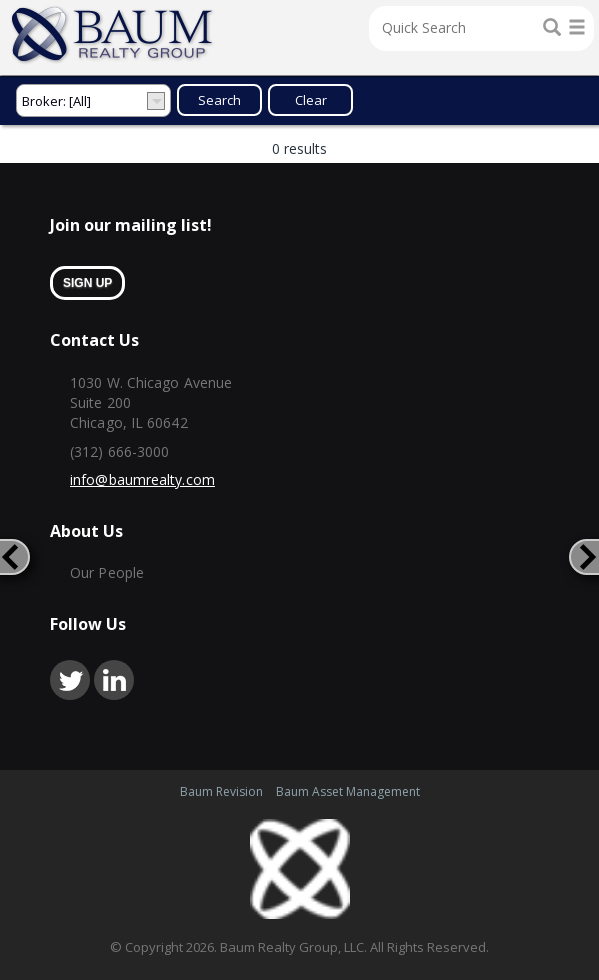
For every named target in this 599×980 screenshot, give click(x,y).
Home (113, 35)
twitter (70, 680)
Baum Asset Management (348, 791)
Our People (107, 572)
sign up (87, 283)
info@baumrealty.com (142, 479)
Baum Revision (221, 791)
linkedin (114, 680)
